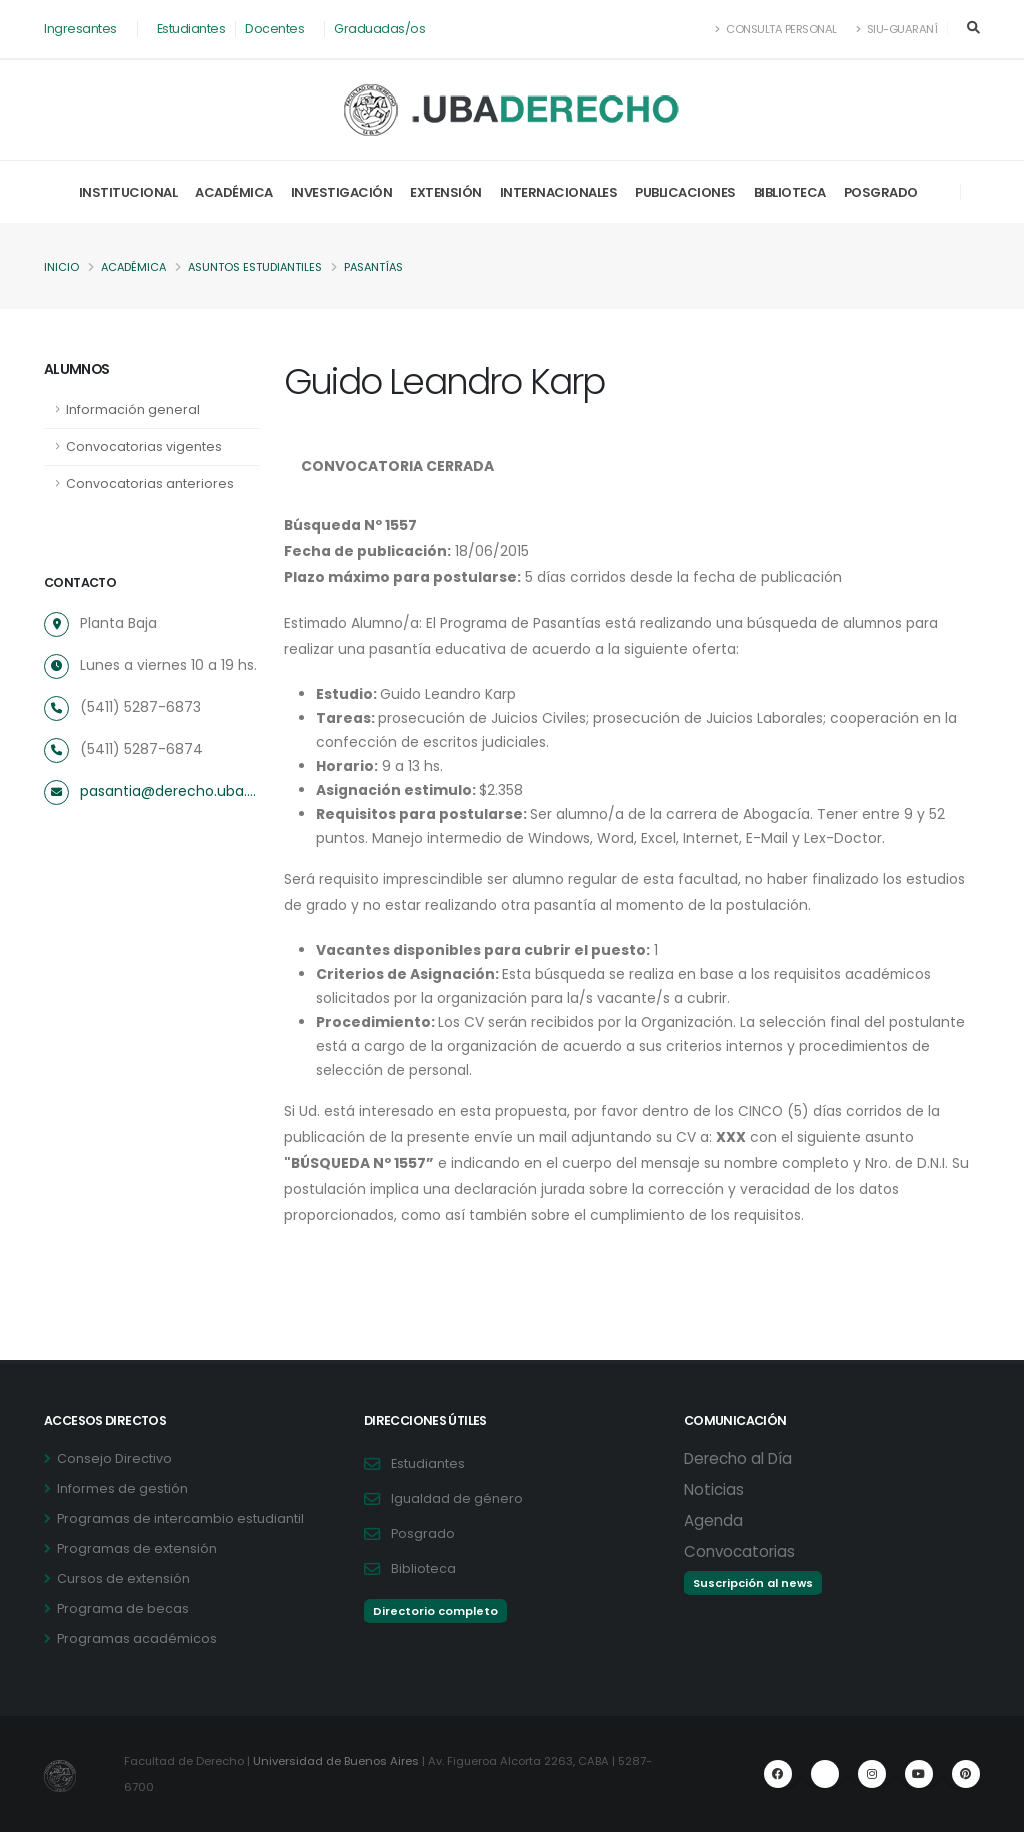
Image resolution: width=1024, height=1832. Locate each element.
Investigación (342, 192)
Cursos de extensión (123, 1578)
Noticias (714, 1489)
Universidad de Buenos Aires (337, 1761)
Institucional (128, 192)
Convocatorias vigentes (144, 446)
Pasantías (382, 267)
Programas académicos (137, 1638)
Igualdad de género (457, 1498)
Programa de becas (123, 1608)
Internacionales (559, 192)
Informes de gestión (122, 1488)
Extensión (446, 192)
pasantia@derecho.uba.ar (170, 791)
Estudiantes (191, 28)
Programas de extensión (137, 1548)
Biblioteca (790, 192)
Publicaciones (685, 192)
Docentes (274, 28)
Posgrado (881, 192)
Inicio (61, 267)
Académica (234, 192)
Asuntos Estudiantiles (260, 267)
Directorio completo (435, 1611)
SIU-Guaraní (897, 29)
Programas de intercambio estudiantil (180, 1518)
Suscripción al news (753, 1583)
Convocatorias (739, 1551)
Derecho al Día (738, 1458)
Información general (133, 409)
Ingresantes (80, 28)
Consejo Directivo (114, 1458)
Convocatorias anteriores (150, 483)
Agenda (713, 1520)
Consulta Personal (776, 29)
